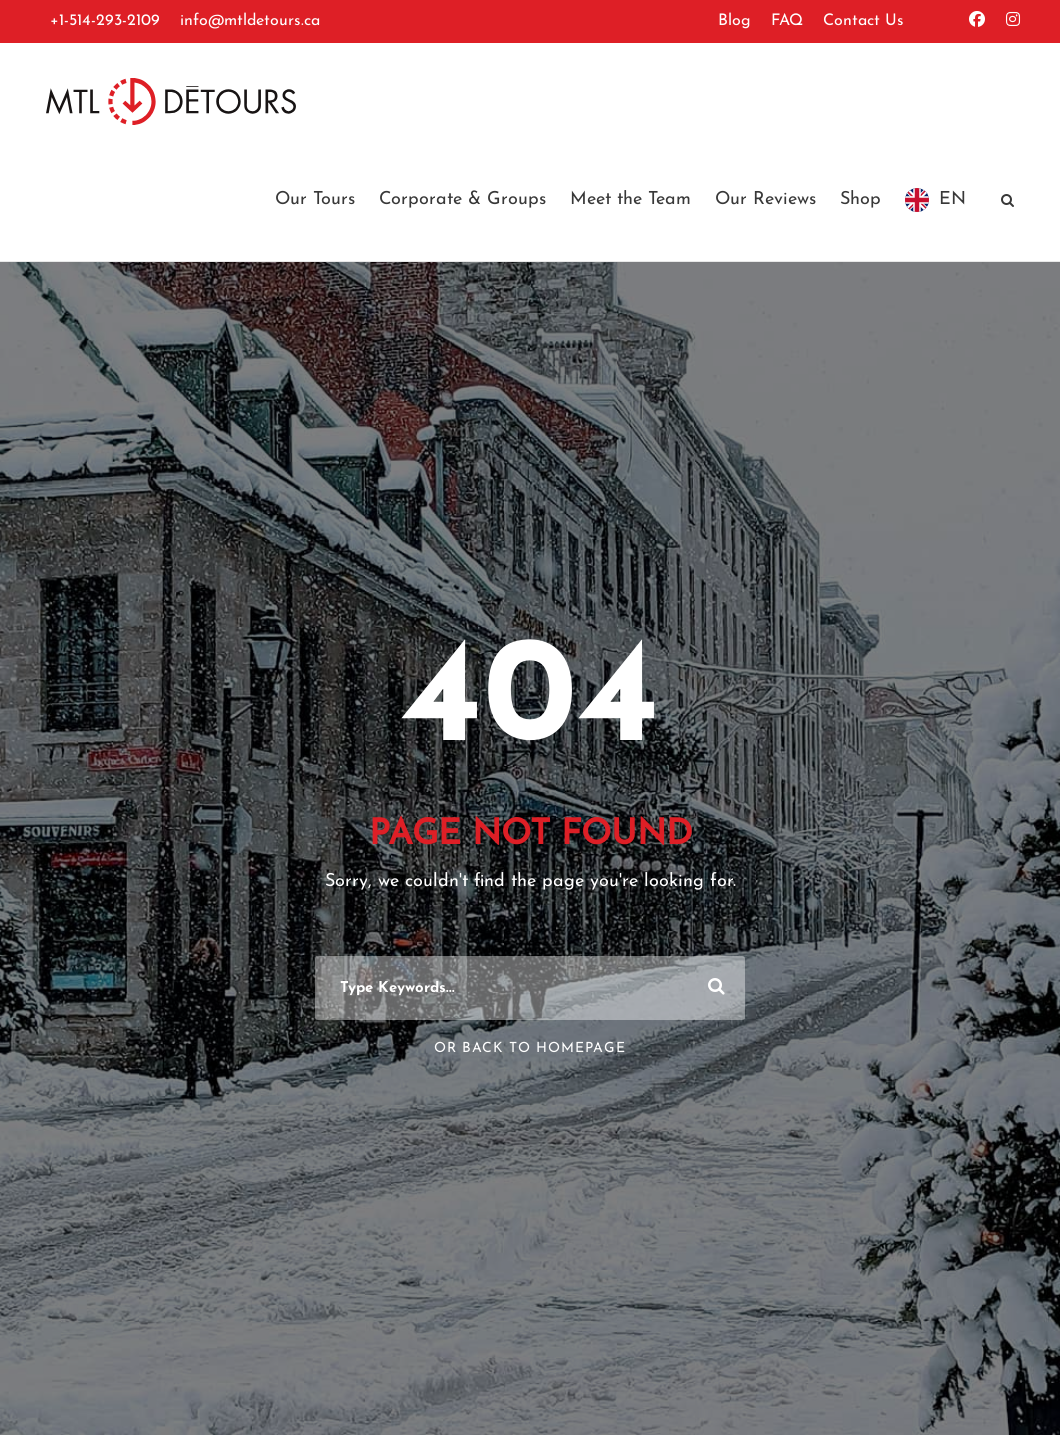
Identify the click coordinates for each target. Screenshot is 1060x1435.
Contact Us (863, 21)
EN (952, 199)
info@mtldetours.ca (250, 21)
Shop (860, 199)
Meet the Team (630, 199)
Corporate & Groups (462, 199)
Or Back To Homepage (530, 1048)
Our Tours (315, 199)
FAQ (787, 21)
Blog (734, 21)
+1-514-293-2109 (105, 21)
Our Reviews (765, 199)
